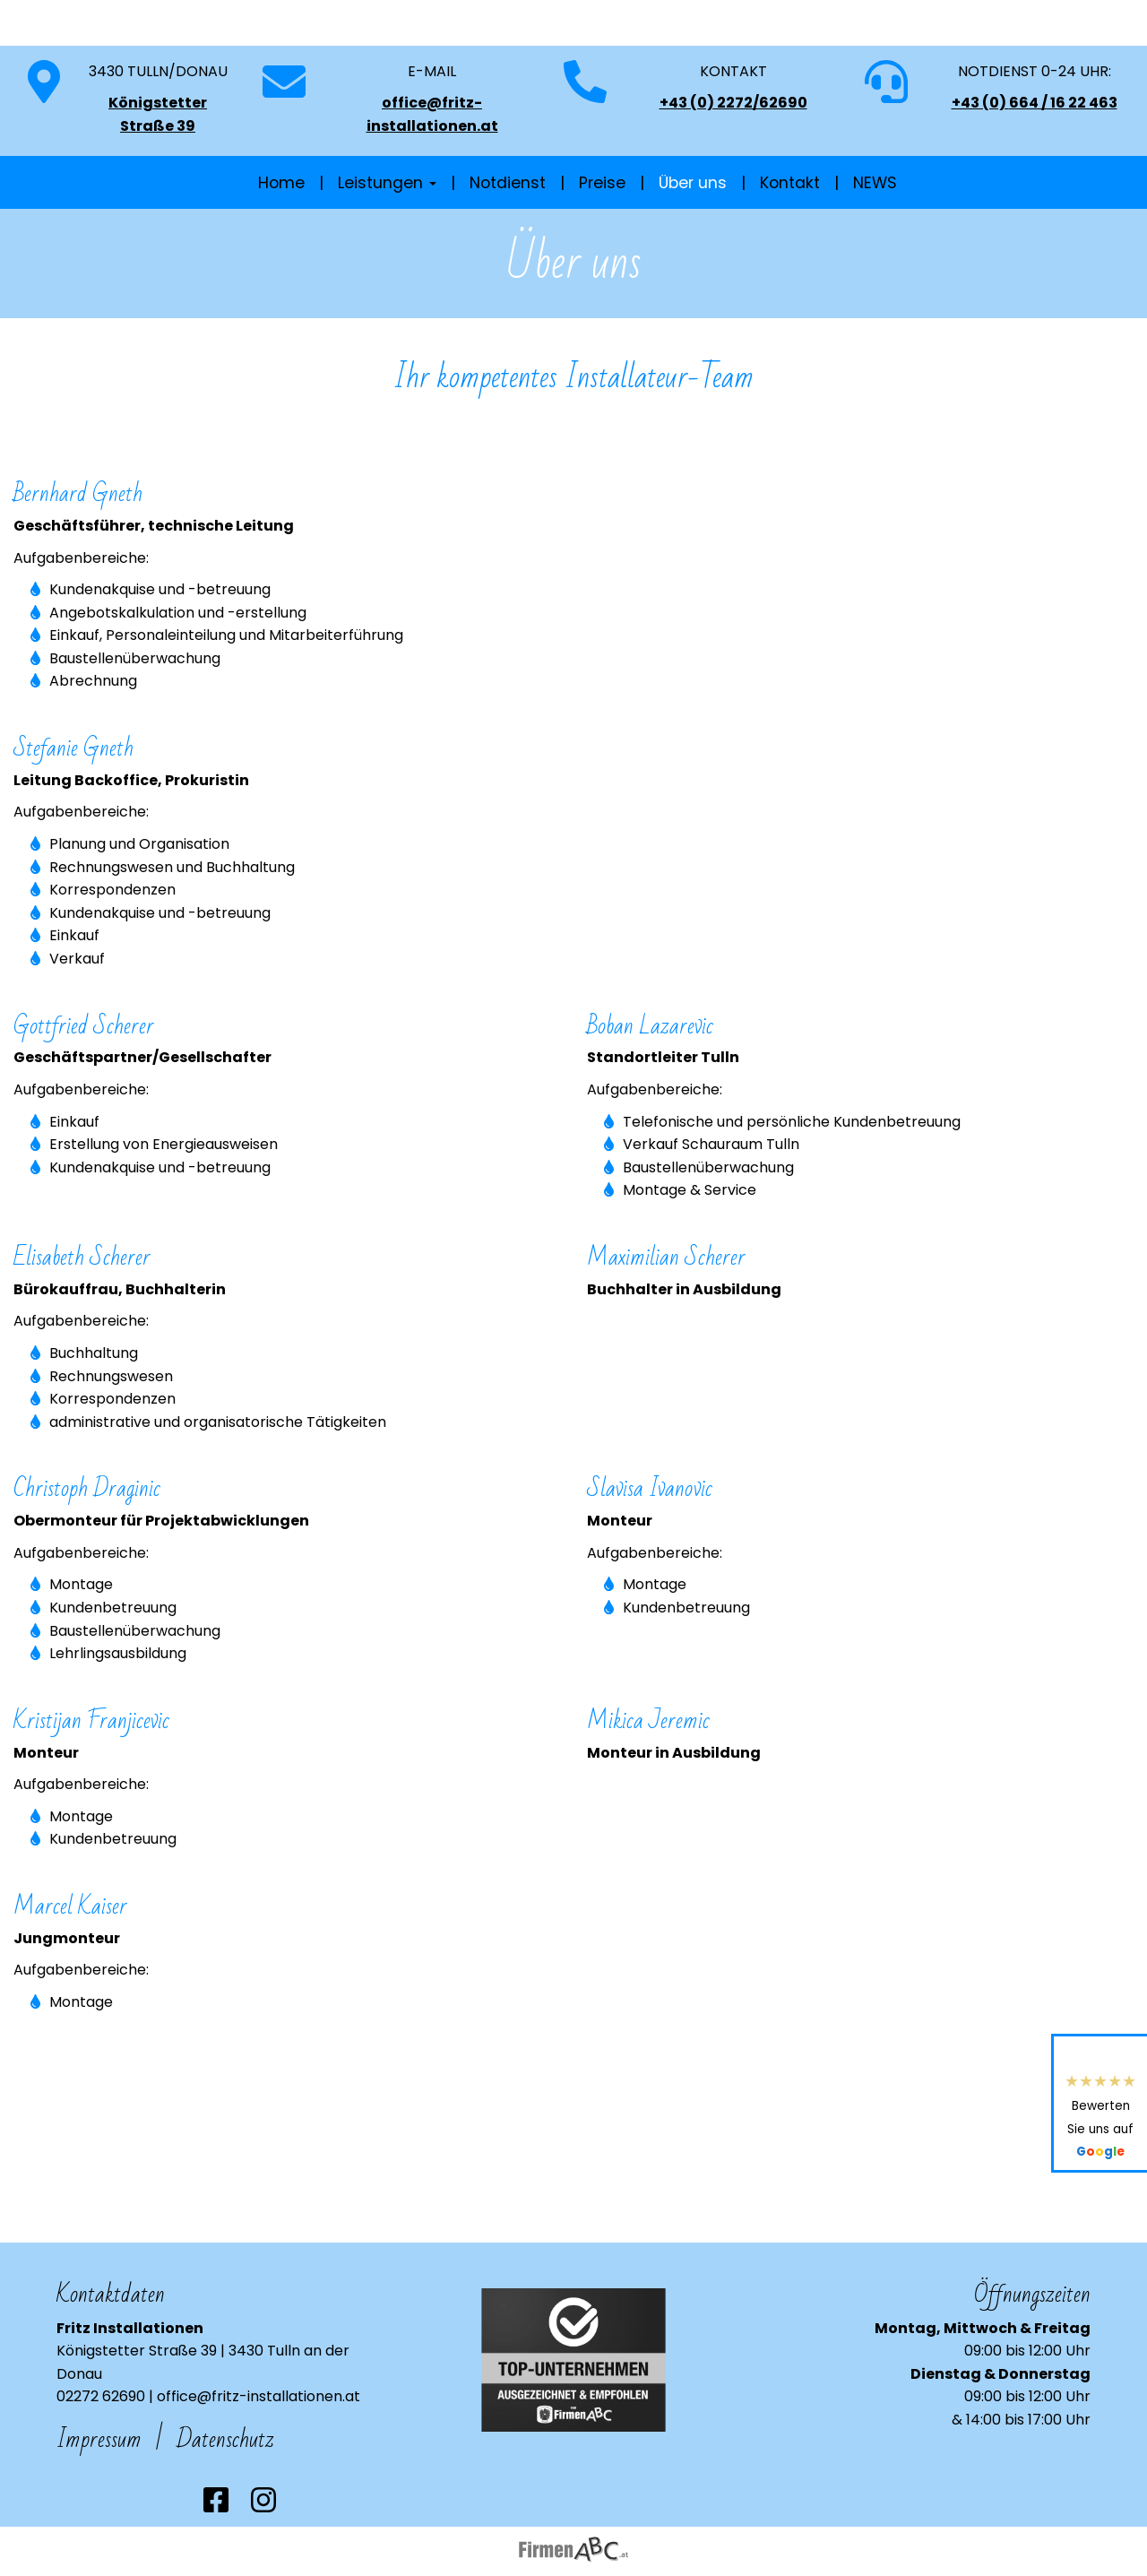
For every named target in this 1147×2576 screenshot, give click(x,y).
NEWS (875, 277)
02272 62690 (100, 2396)
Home (281, 277)
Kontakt (790, 277)
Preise (602, 277)
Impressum (99, 2438)
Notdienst (508, 277)
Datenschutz (225, 2438)
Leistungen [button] (387, 277)
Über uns (693, 277)
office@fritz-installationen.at (258, 2396)
